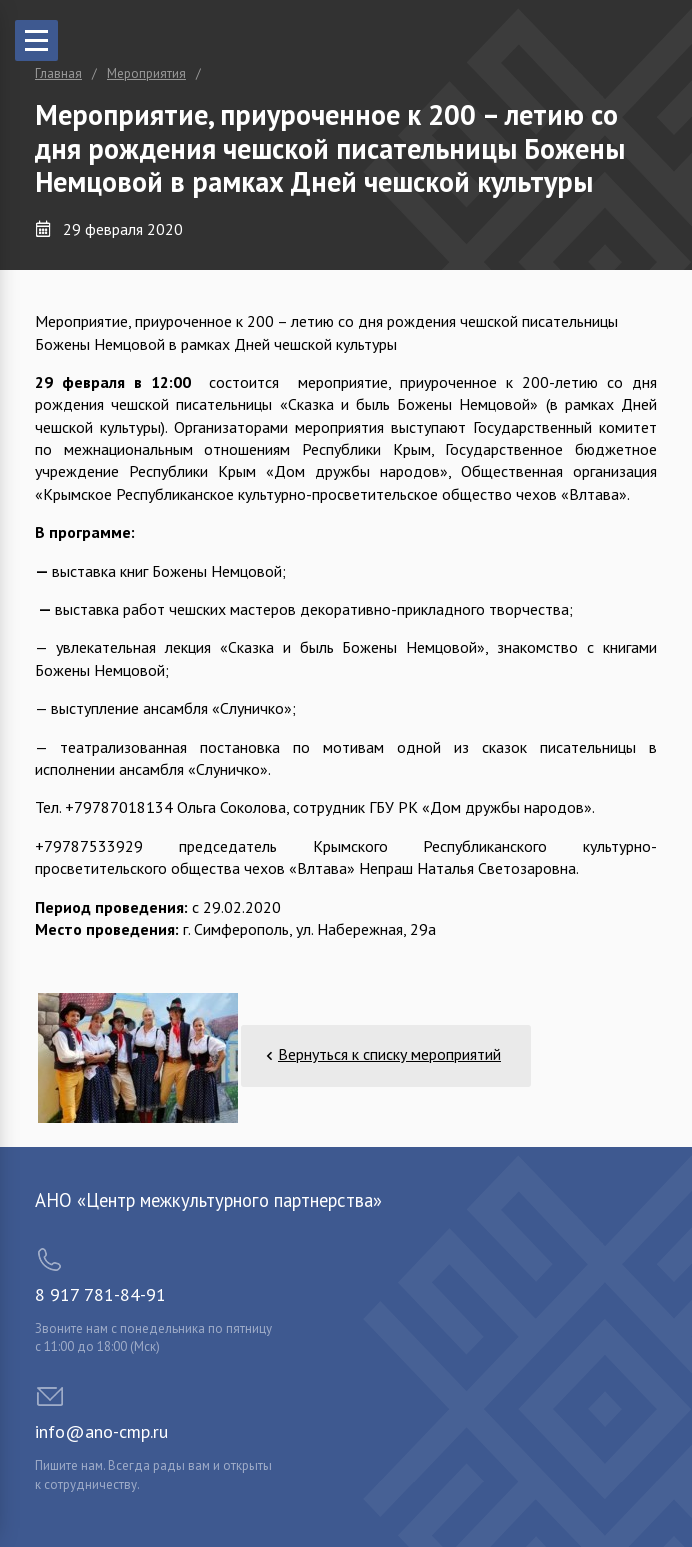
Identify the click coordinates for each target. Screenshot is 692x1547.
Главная (58, 73)
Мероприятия (146, 73)
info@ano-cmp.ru (101, 1431)
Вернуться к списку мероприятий (389, 1054)
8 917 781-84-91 (100, 1294)
